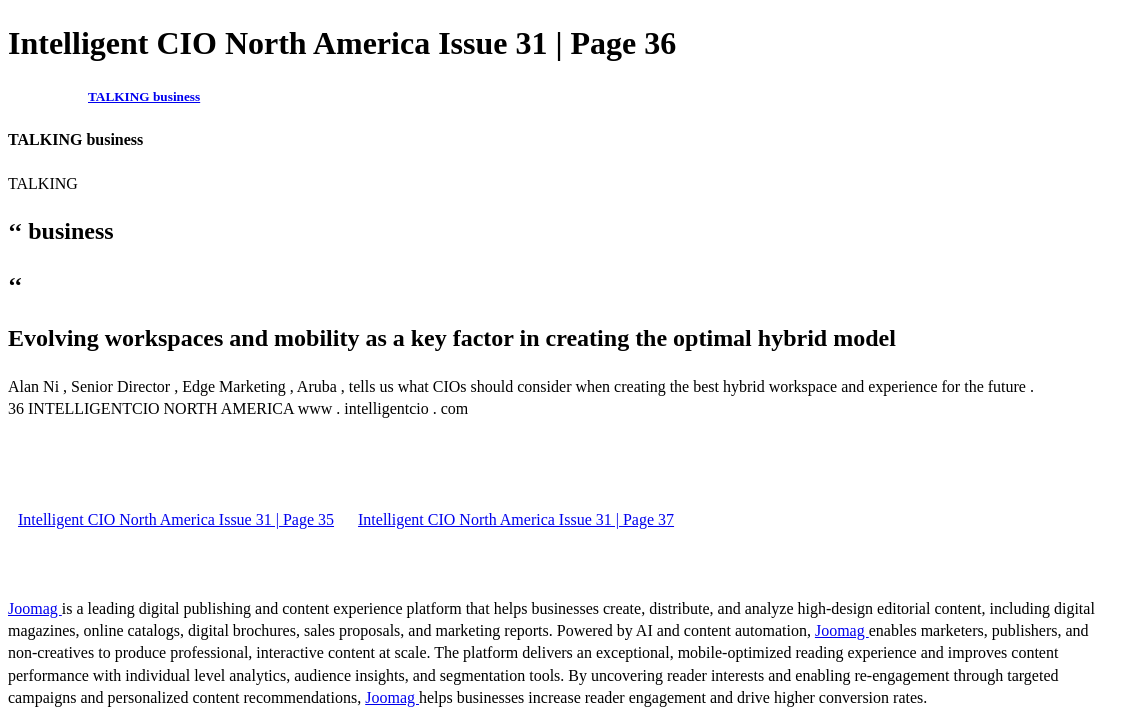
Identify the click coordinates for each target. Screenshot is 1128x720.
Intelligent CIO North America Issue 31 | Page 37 (516, 519)
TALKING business (144, 96)
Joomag (35, 608)
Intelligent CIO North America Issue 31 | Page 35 (176, 519)
